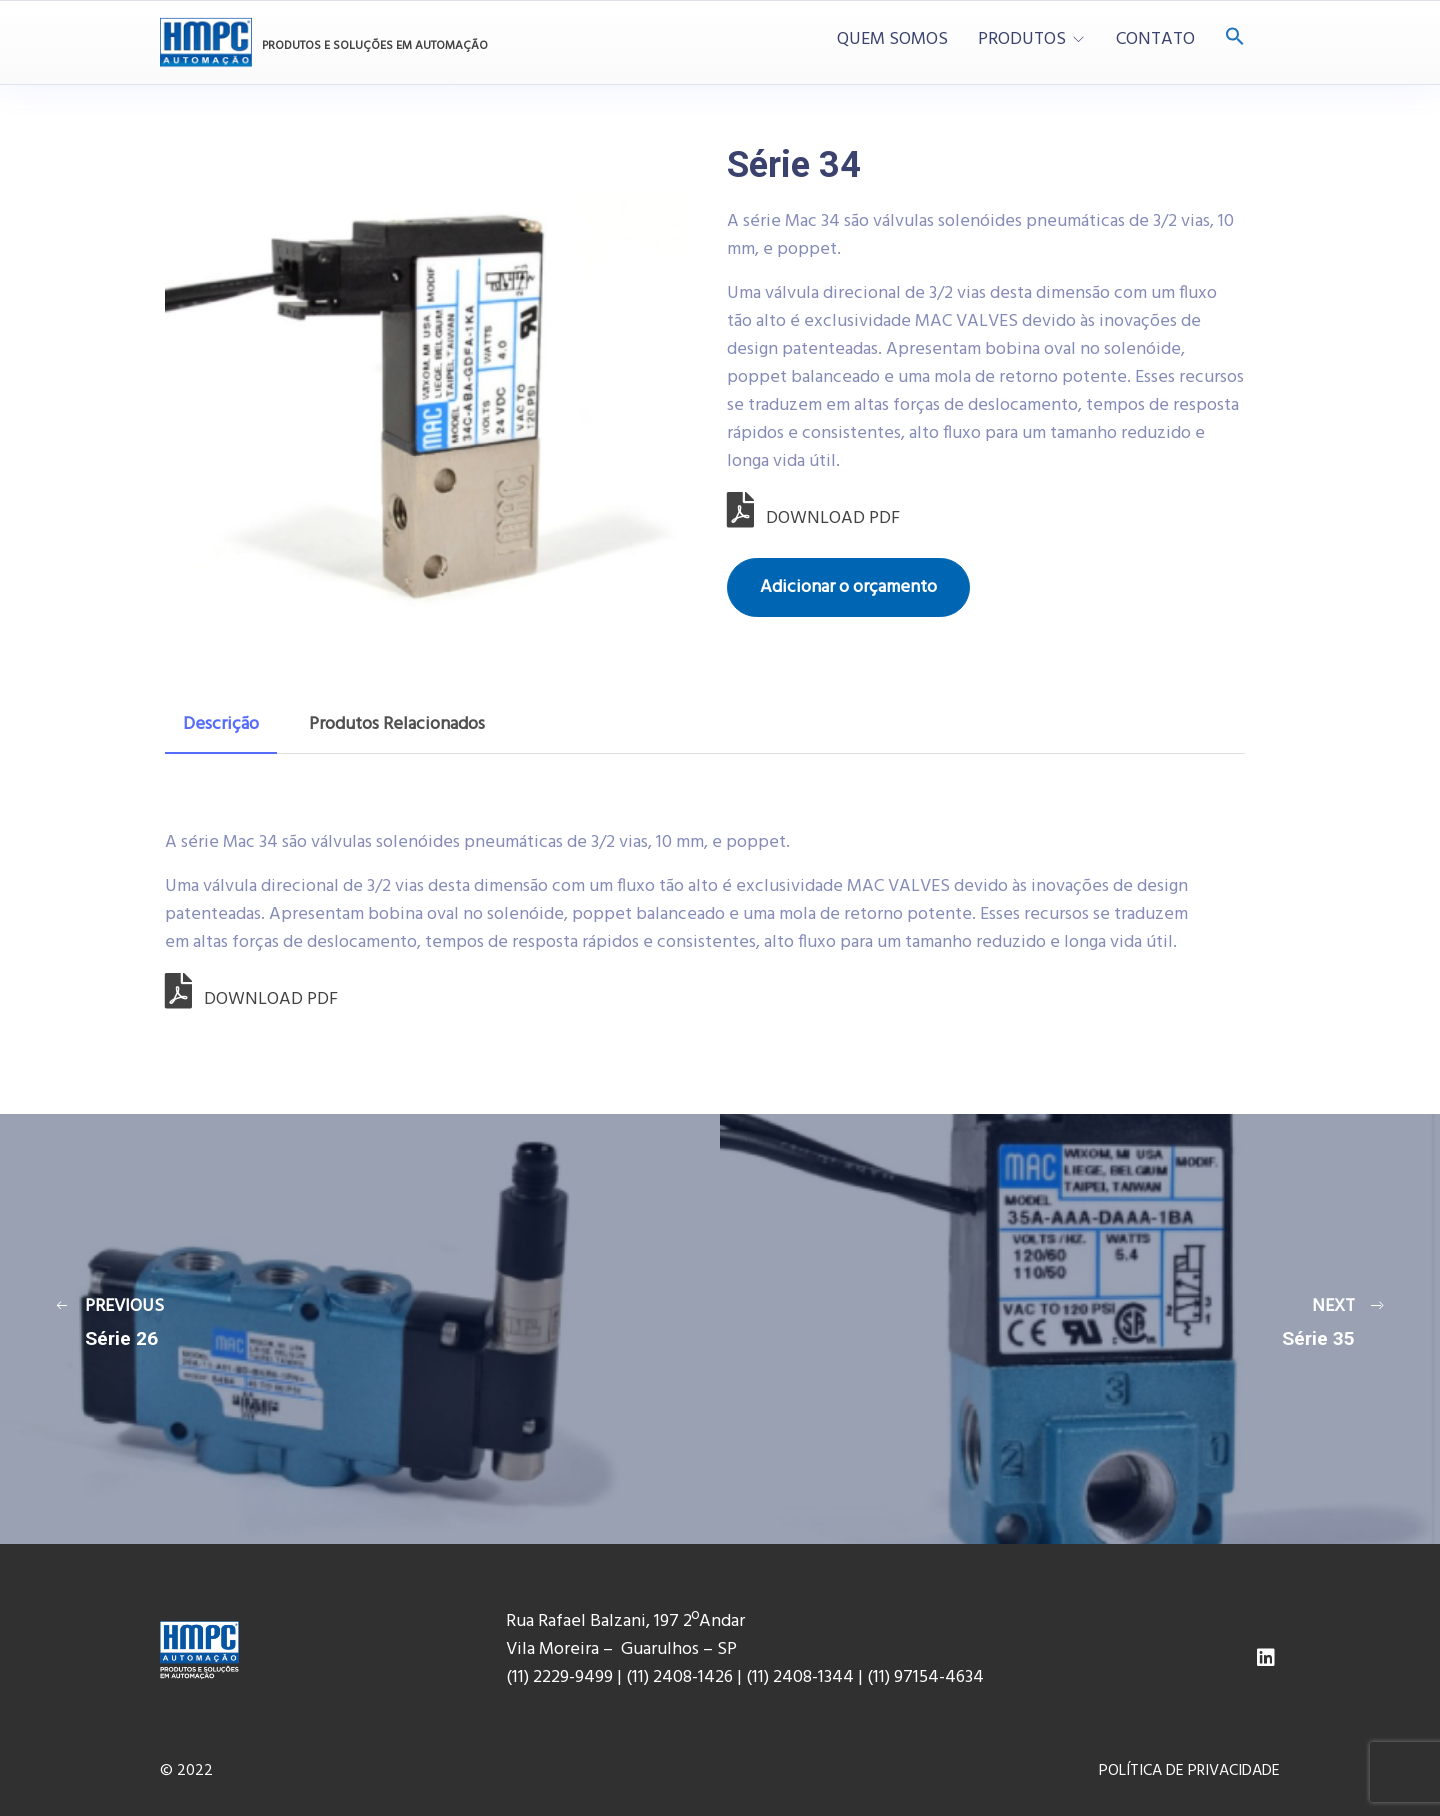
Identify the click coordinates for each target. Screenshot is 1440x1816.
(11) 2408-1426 (679, 1677)
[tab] (221, 725)
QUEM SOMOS (892, 40)
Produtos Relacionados (397, 724)
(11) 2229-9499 (559, 1677)
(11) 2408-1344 (802, 1677)
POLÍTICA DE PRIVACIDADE (1189, 1771)
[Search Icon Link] (1235, 38)
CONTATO (1155, 40)
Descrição (221, 724)
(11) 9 (885, 1677)
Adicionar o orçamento (848, 587)
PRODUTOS (1022, 40)
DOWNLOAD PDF (813, 518)
